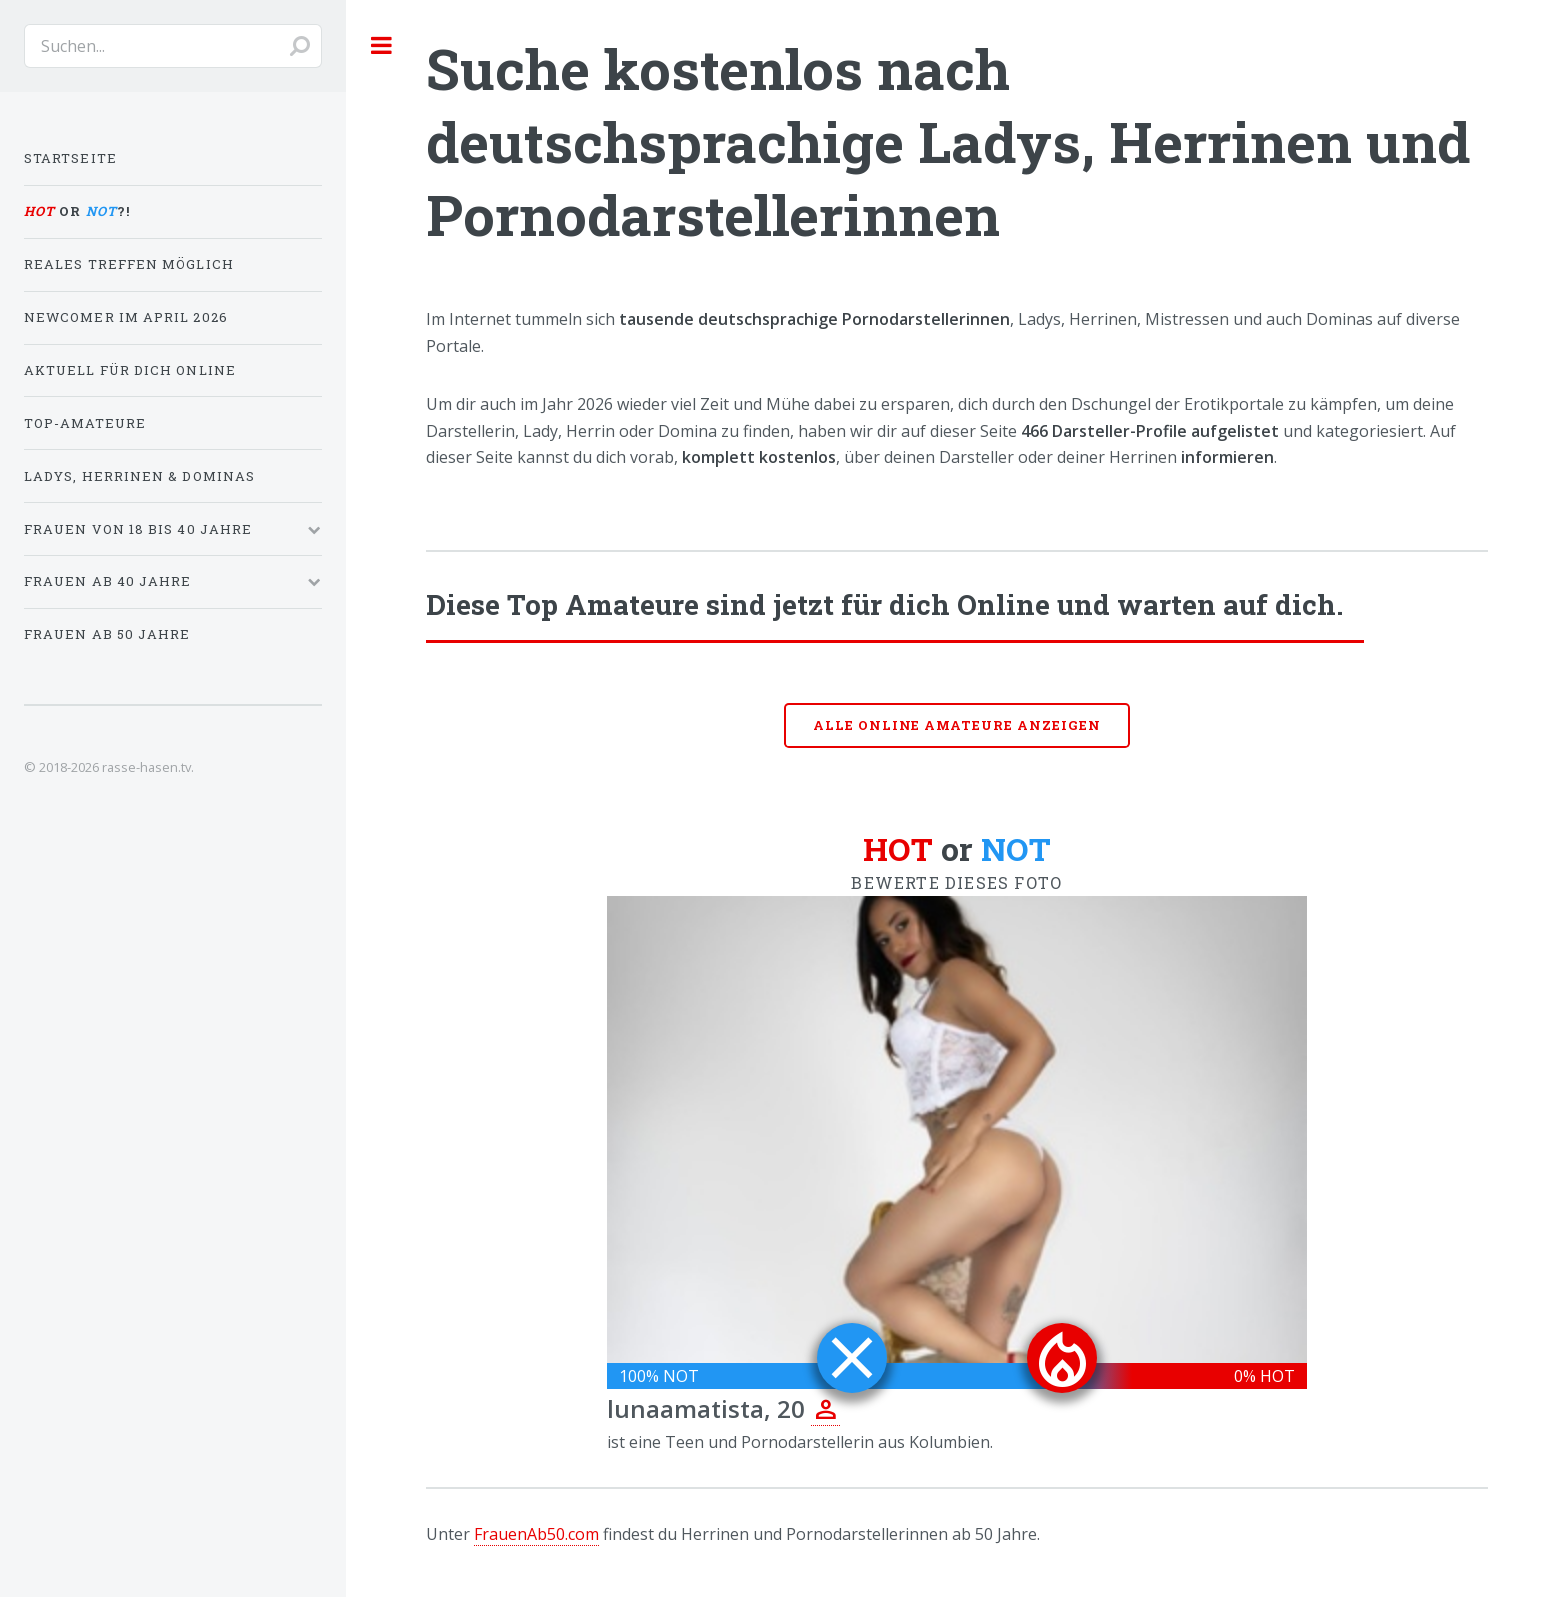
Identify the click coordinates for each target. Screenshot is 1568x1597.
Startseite (70, 158)
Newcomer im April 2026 (126, 317)
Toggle (382, 45)
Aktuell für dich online (130, 370)
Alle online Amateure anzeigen (957, 725)
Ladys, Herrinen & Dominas (139, 476)
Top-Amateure (85, 423)
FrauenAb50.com (536, 1534)
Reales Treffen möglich (129, 264)
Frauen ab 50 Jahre (107, 634)
